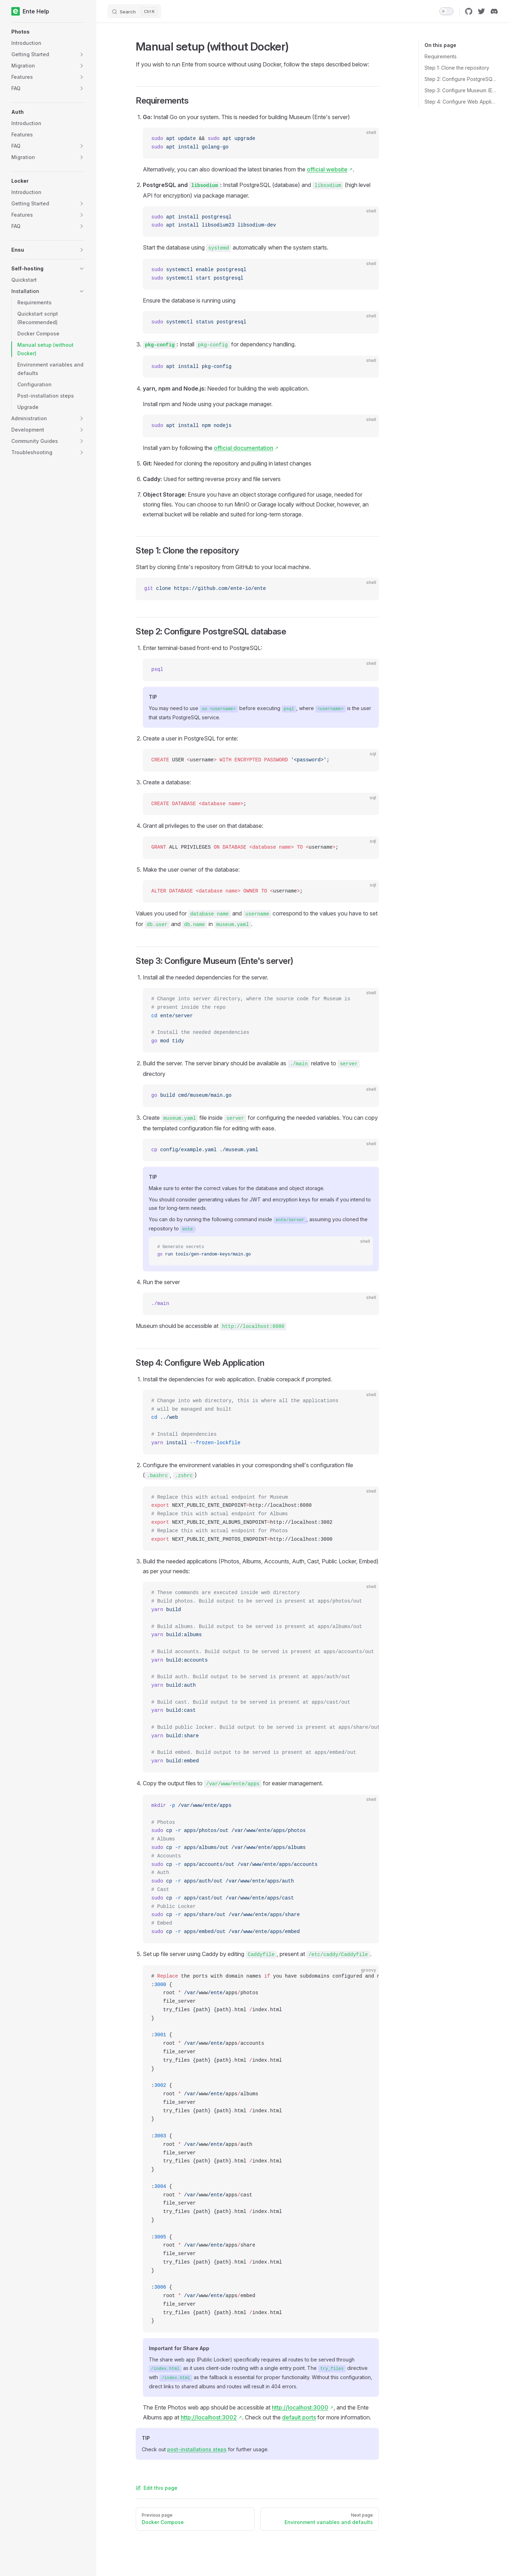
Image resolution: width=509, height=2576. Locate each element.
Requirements (441, 56)
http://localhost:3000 (300, 2407)
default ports (299, 2417)
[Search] (134, 11)
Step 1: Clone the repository (457, 68)
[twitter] (481, 11)
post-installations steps (197, 2449)
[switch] (446, 11)
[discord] (494, 11)
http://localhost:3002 (209, 2417)
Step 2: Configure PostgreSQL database (461, 79)
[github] (468, 11)
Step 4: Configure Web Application (461, 102)
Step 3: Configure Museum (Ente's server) (461, 90)
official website (327, 169)
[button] (48, 31)
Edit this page (156, 2488)
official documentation (243, 447)
